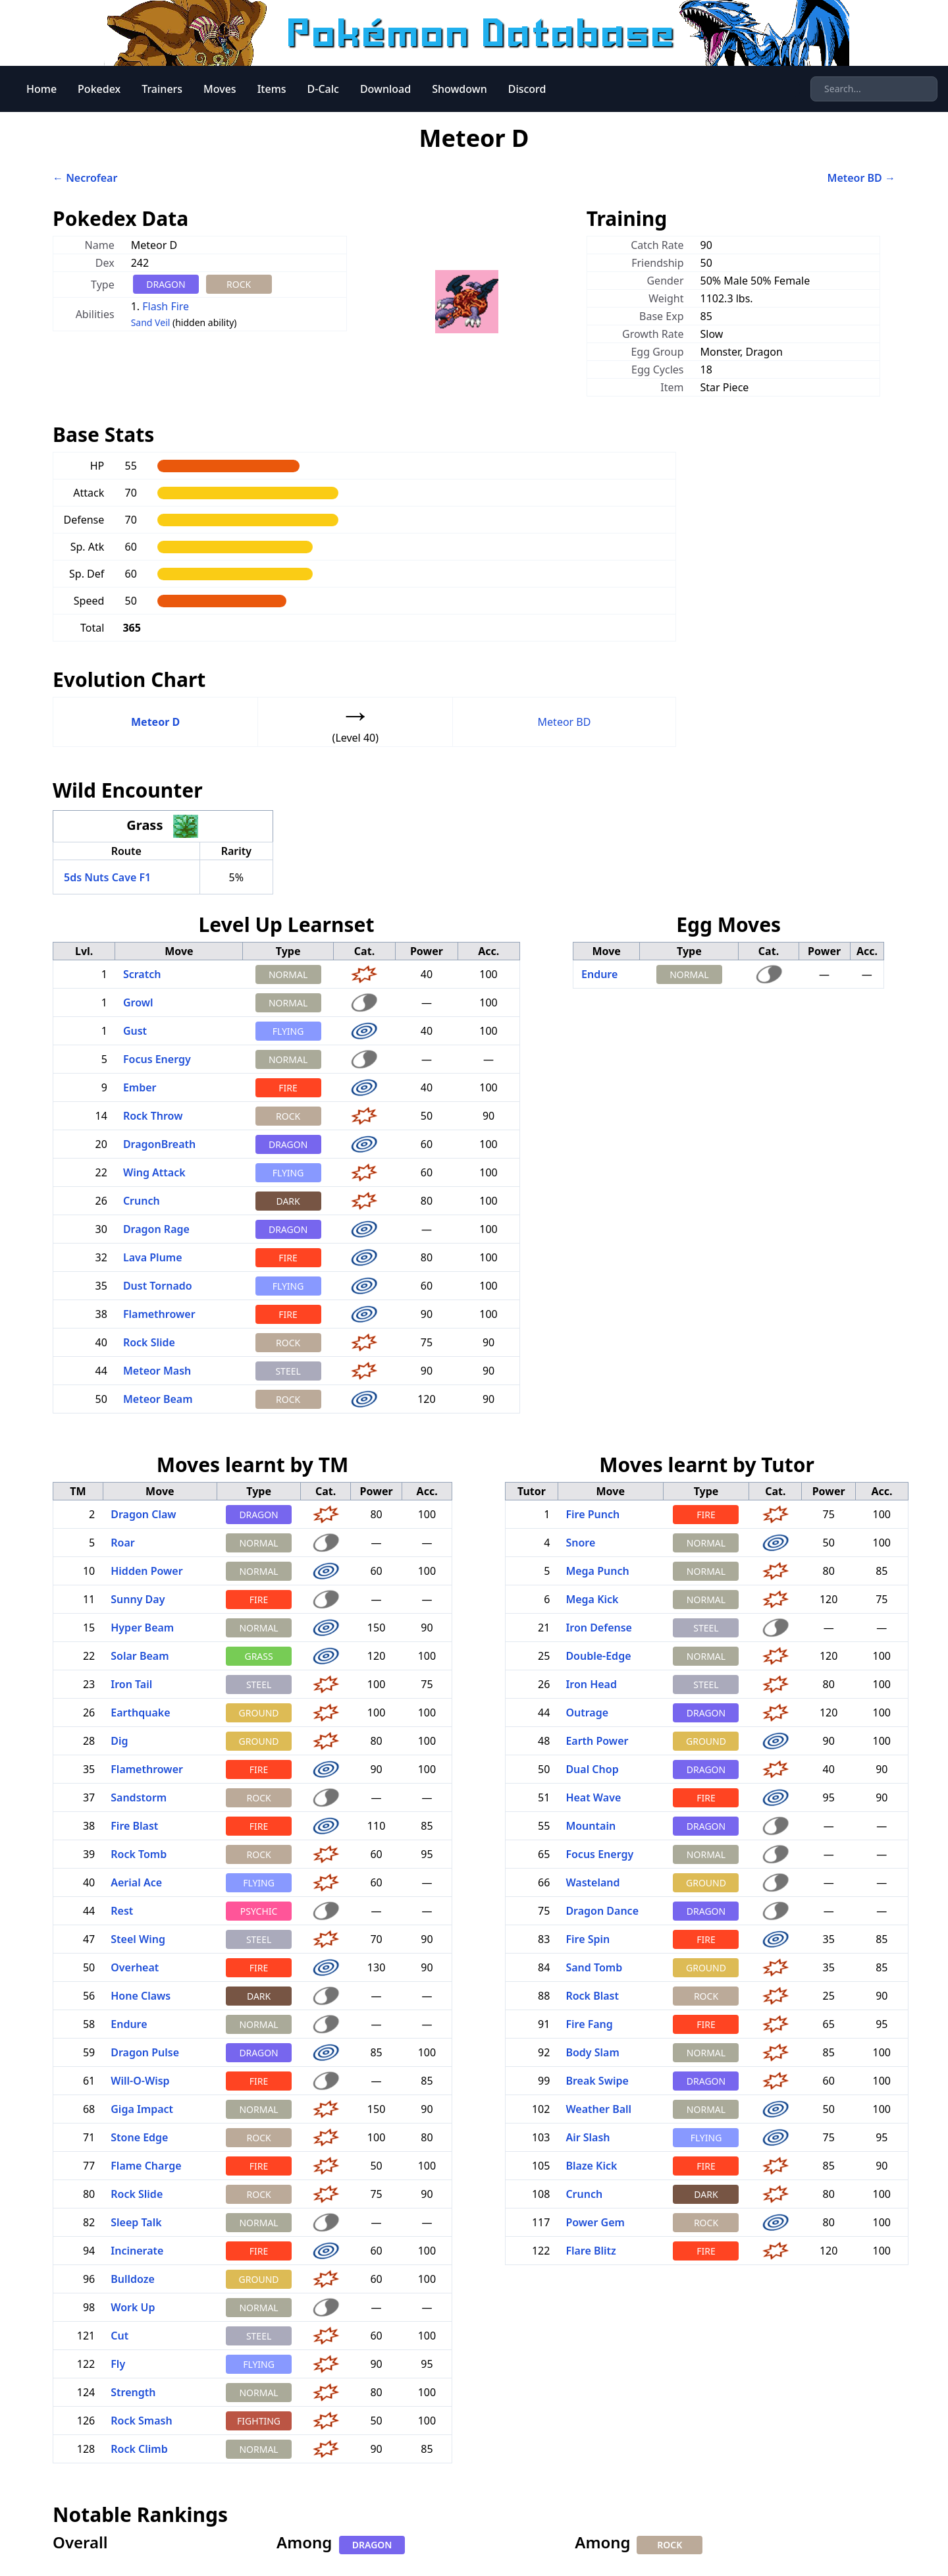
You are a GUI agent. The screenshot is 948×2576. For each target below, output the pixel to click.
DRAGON (165, 284)
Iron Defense (599, 1627)
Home (41, 89)
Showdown (459, 89)
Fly (118, 2364)
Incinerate (137, 2250)
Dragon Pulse (145, 2052)
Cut (119, 2335)
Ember (140, 1087)
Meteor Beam (158, 1399)
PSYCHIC (259, 1911)
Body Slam (592, 2052)
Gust (135, 1031)
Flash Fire (165, 306)
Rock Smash (141, 2420)
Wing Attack (154, 1172)
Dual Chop (592, 1769)
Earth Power (597, 1741)
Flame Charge (146, 2165)
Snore (580, 1542)
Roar (122, 1542)
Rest (122, 1911)
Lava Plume (152, 1257)
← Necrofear (85, 178)
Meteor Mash (157, 1370)
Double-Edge (598, 1656)
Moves (219, 89)
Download (385, 89)
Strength (133, 2392)
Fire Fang (589, 2024)
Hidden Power (146, 1571)
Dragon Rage (156, 1229)
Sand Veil (151, 322)
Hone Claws (141, 1995)
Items (271, 89)
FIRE (288, 1088)
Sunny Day (138, 1599)
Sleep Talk (136, 2222)
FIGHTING (258, 2421)
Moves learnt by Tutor (706, 1464)
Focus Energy (157, 1059)
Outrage (587, 1712)
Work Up (133, 2307)
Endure (599, 974)
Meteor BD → (861, 178)
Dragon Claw (143, 1514)
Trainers (162, 89)
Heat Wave (593, 1797)
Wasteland (592, 1882)
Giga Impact (142, 2109)
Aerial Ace (136, 1882)
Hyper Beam (142, 1627)
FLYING (288, 1031)
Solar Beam (140, 1656)
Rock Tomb (139, 1854)
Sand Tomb (594, 1967)
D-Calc (323, 89)
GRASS (258, 1656)
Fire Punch (592, 1514)
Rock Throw (153, 1116)
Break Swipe (597, 2080)
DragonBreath (159, 1144)
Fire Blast (134, 1826)
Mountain (591, 1826)
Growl (138, 1002)
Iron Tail (131, 1684)
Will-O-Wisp (140, 2080)
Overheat (135, 1967)
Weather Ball (598, 2109)
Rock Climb (139, 2449)
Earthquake (140, 1712)
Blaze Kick (591, 2165)
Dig (119, 1741)
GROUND (259, 1713)
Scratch (142, 974)
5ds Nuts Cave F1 (107, 877)
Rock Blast (592, 1995)
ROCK (238, 284)
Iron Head (591, 1684)
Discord (527, 89)
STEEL (287, 1371)
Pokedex (99, 89)
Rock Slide (149, 1342)
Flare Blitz (591, 2250)
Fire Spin (588, 1939)
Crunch (141, 1200)
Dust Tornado (157, 1285)
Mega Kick (592, 1599)
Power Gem (595, 2222)
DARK (288, 1201)
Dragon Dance (602, 1911)
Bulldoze (133, 2279)
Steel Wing (138, 1939)
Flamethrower (159, 1314)
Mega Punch (597, 1571)
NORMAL (288, 974)
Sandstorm (139, 1797)
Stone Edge (139, 2137)
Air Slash (588, 2137)
